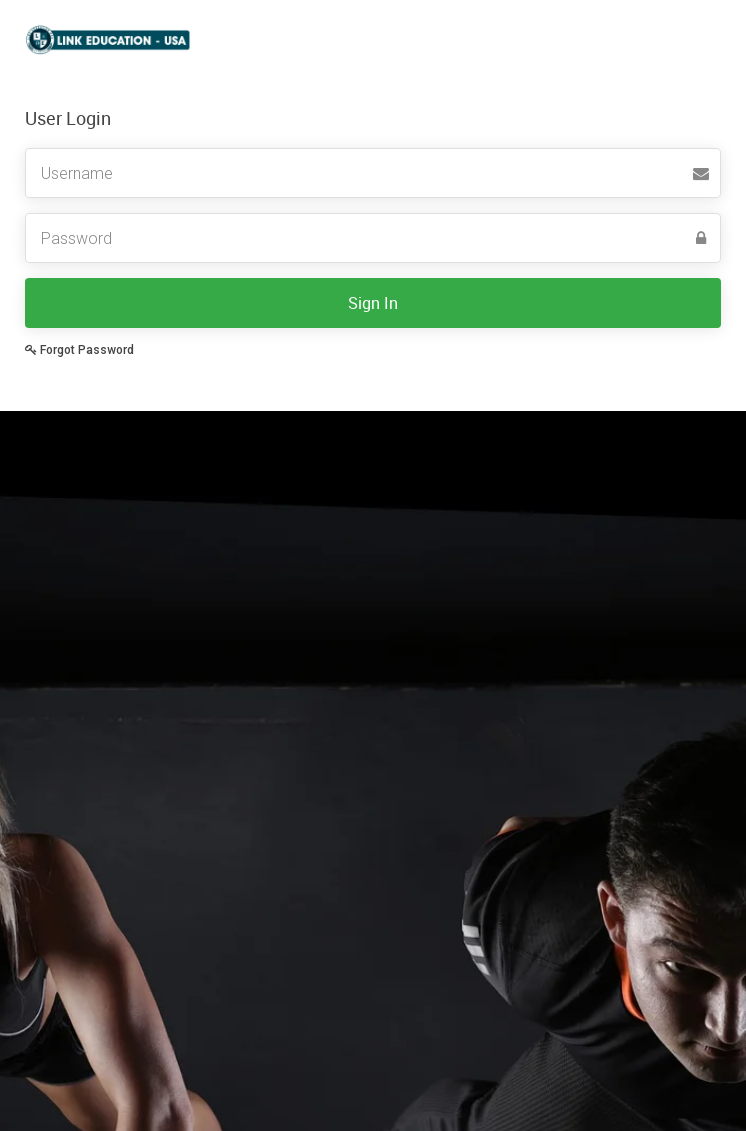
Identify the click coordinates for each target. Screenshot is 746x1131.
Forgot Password (79, 350)
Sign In (373, 303)
